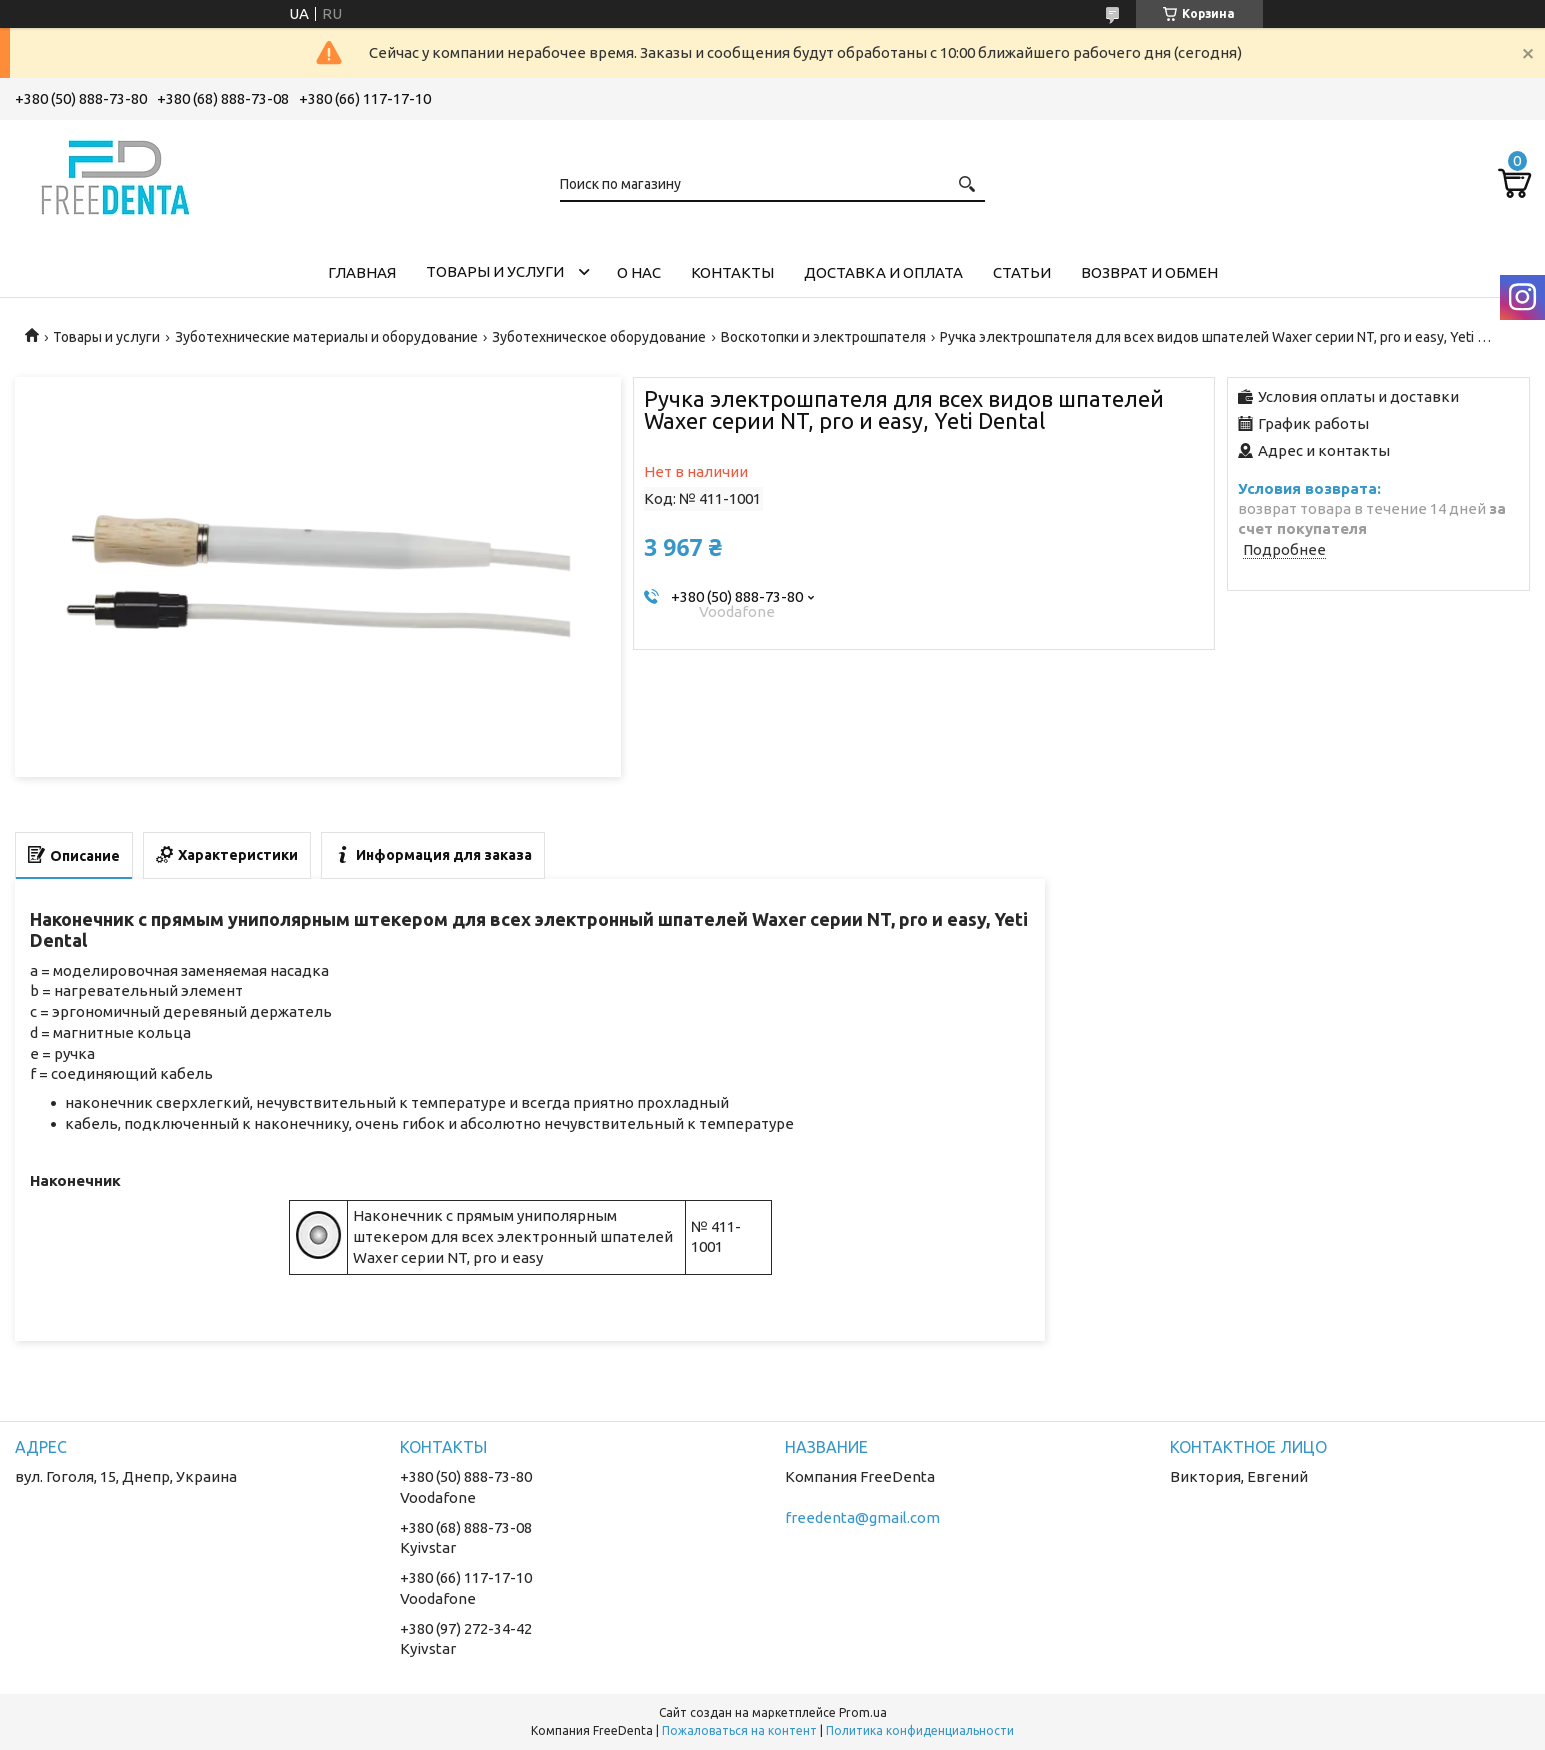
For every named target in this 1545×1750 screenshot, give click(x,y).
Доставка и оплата (883, 272)
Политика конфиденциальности (920, 1730)
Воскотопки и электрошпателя (823, 337)
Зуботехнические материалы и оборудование (326, 337)
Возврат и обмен (1149, 272)
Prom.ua (863, 1712)
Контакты (732, 272)
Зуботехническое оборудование (599, 337)
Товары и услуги (495, 271)
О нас (639, 272)
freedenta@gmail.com (862, 1517)
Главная (362, 272)
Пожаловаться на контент (739, 1730)
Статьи (1022, 272)
